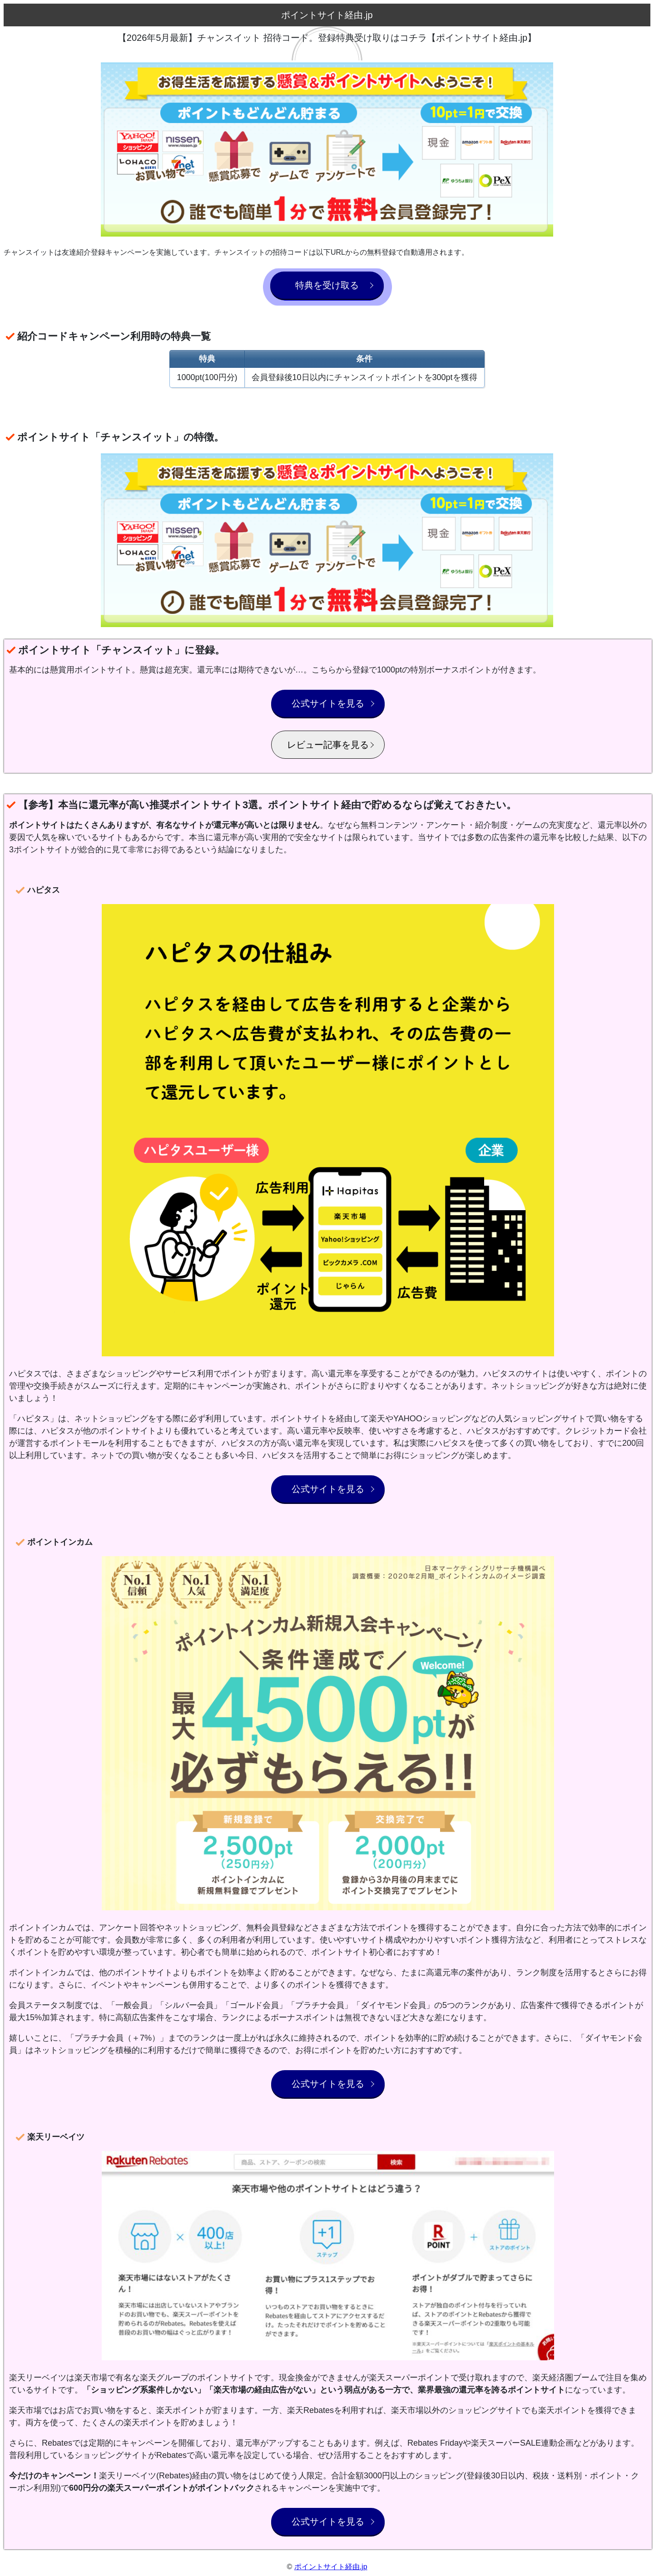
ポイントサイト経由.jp (330, 2567)
